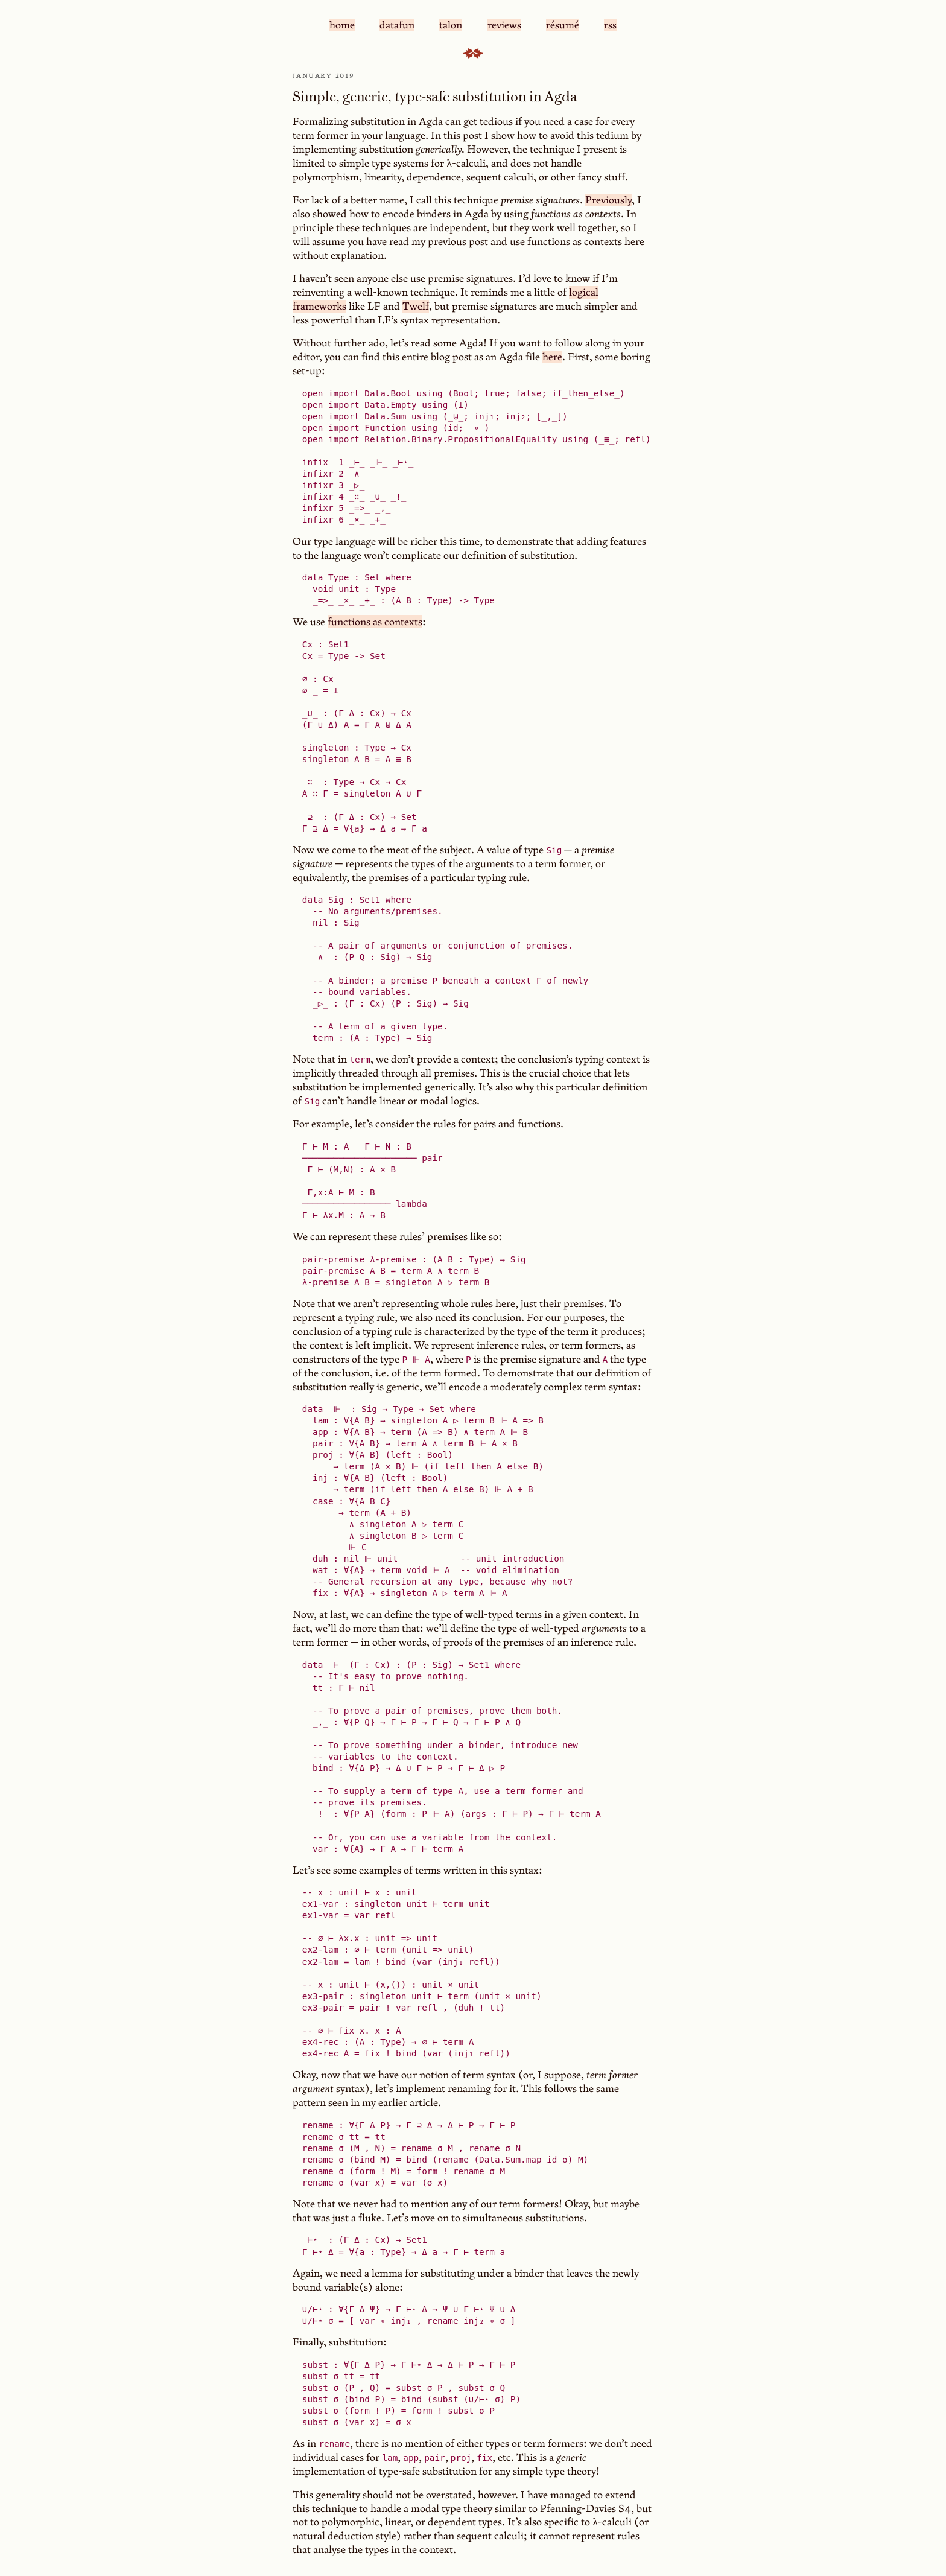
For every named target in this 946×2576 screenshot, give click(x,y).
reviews (504, 25)
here (552, 357)
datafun (396, 25)
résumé (562, 25)
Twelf (415, 306)
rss (610, 25)
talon (450, 25)
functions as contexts (375, 621)
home (342, 25)
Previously (608, 200)
